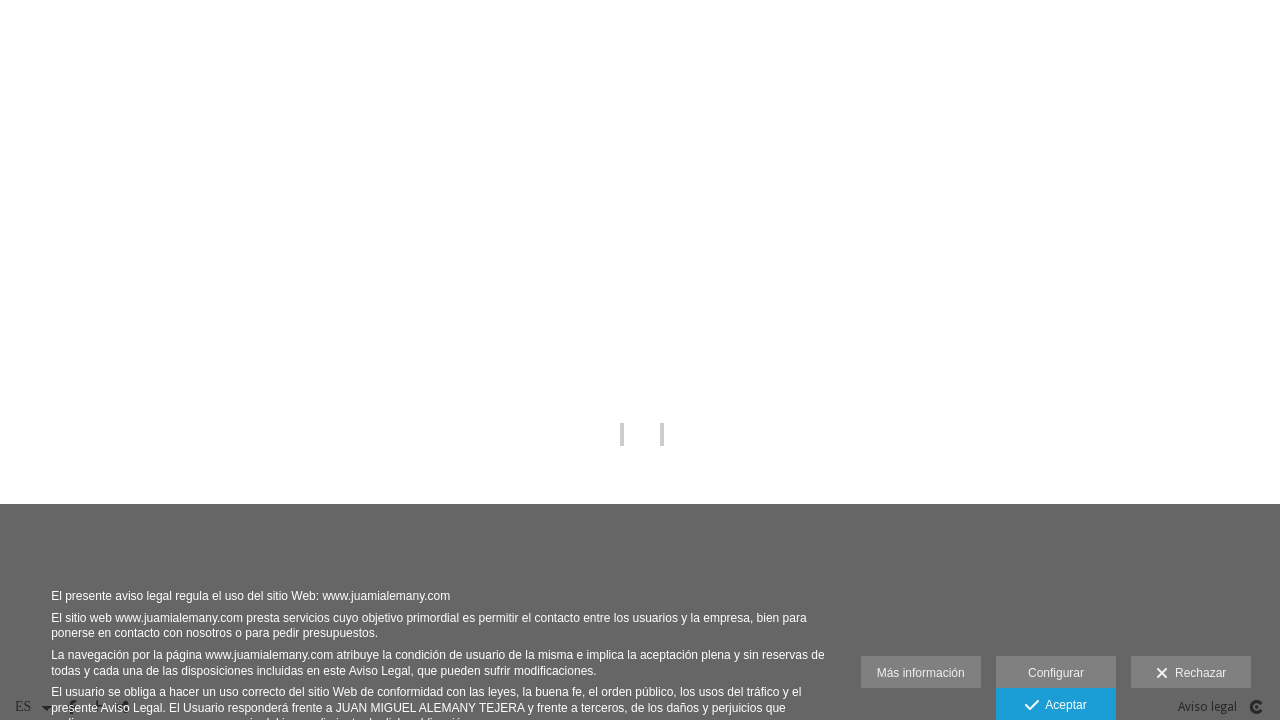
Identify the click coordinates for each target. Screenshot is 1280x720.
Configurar (1056, 673)
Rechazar (1191, 674)
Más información (921, 673)
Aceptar (1055, 706)
